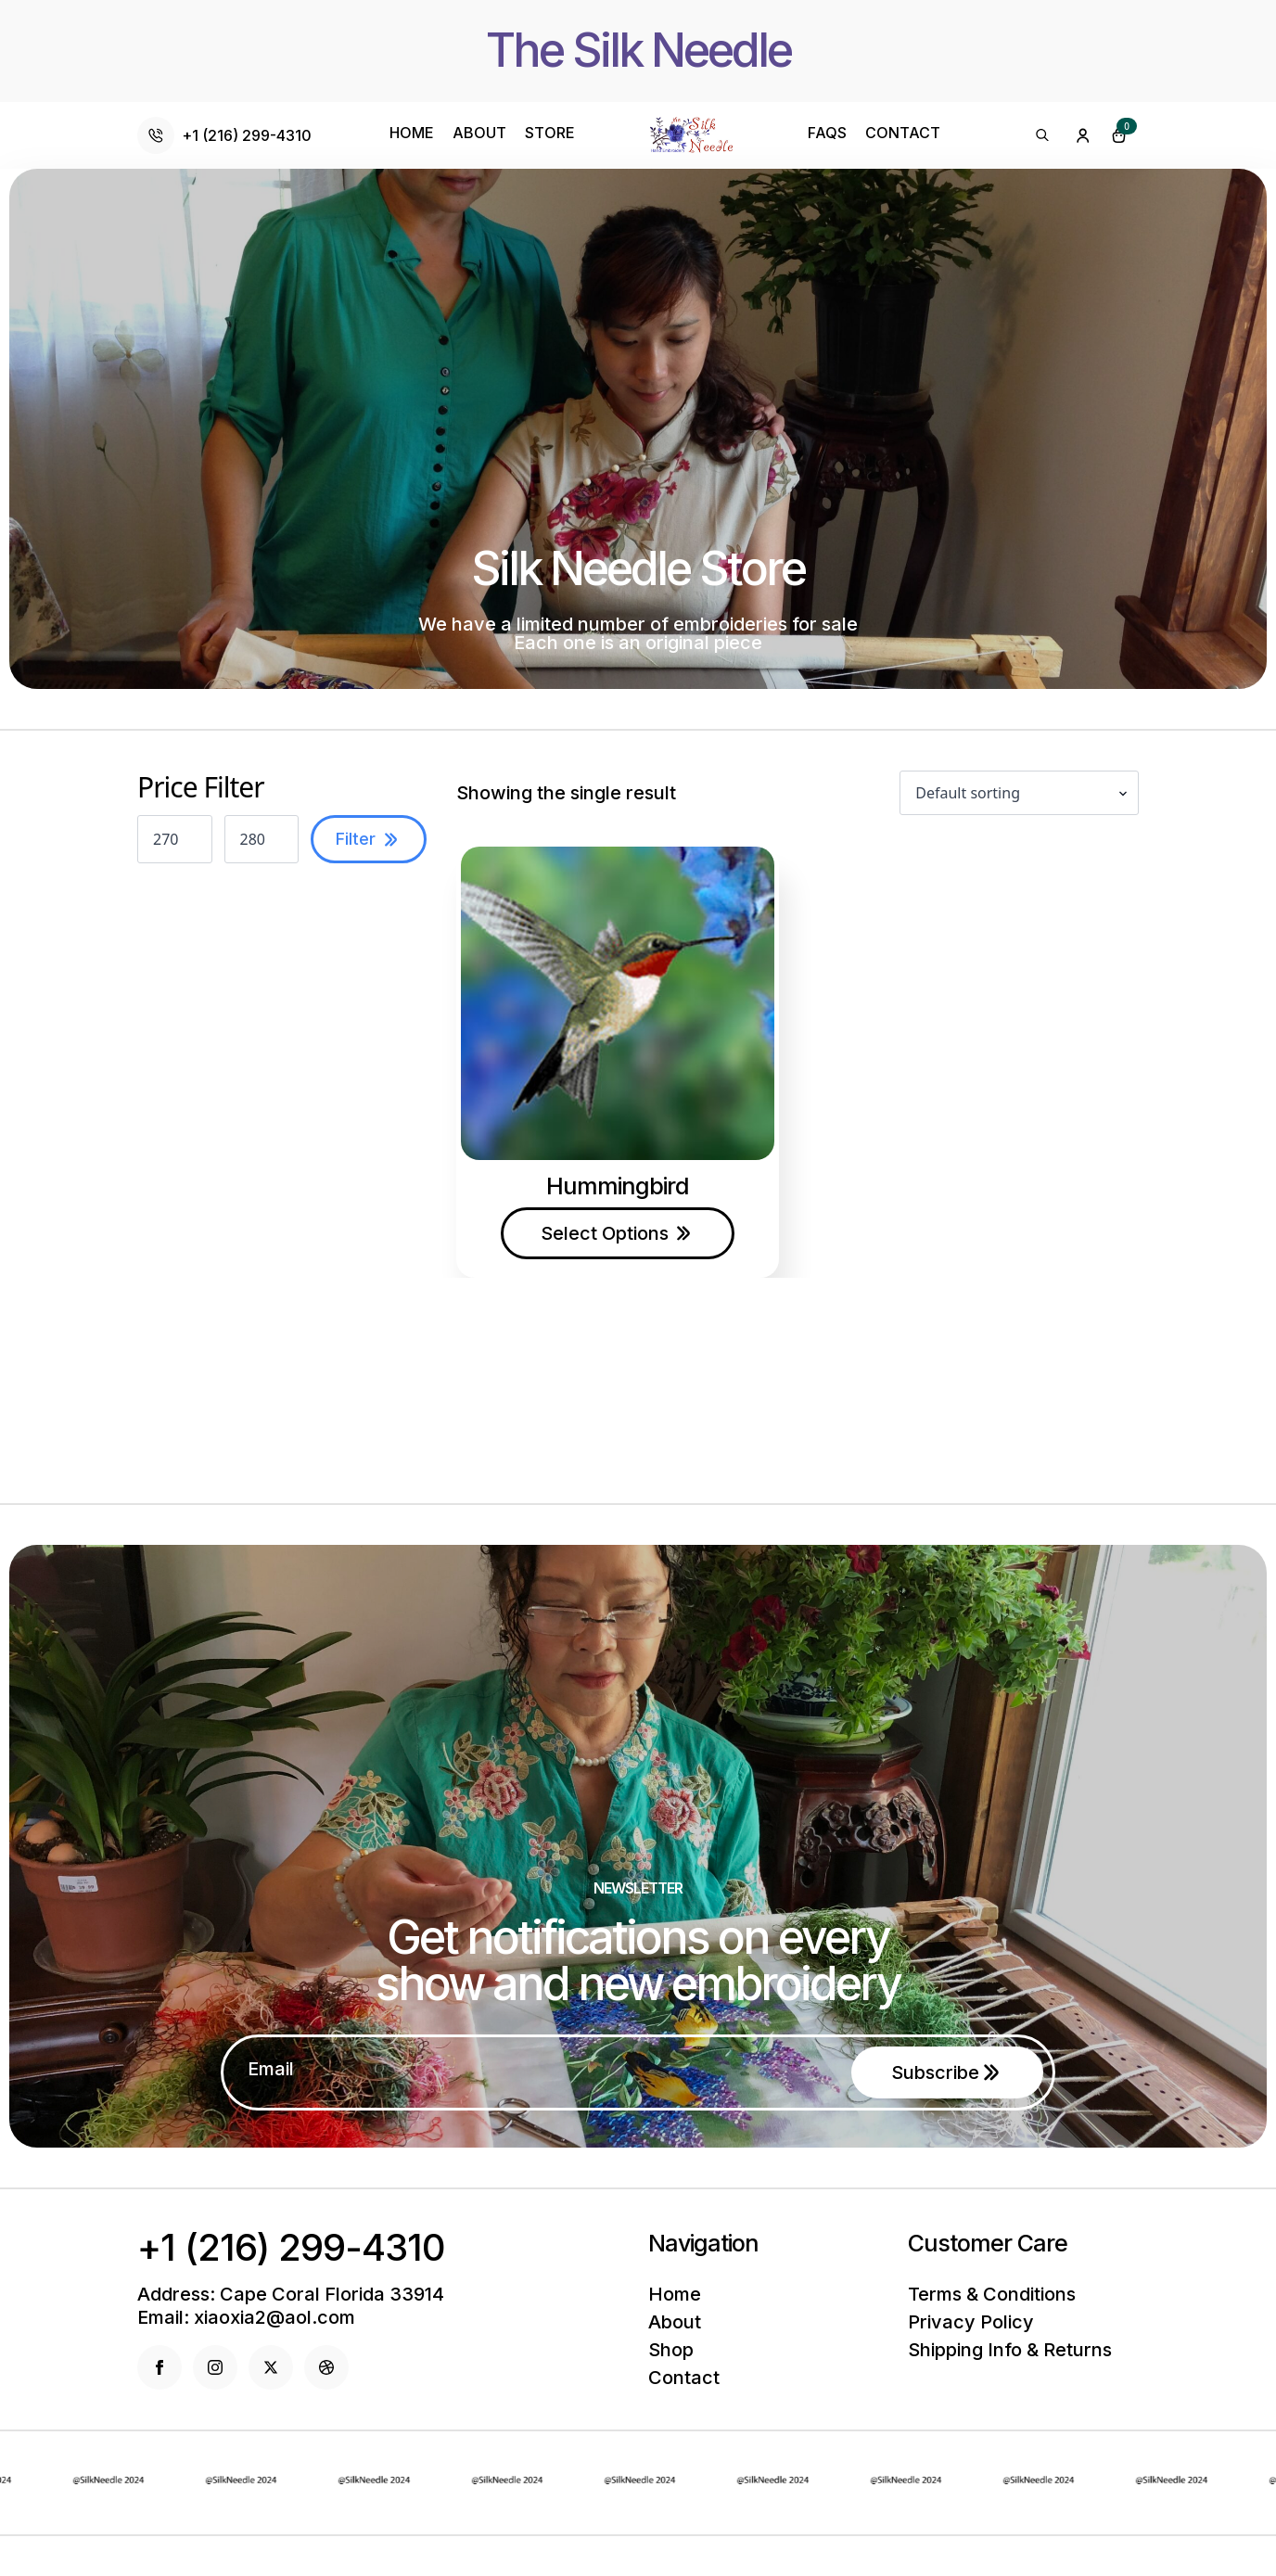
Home (411, 133)
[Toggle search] (1042, 135)
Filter (356, 838)
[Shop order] (1019, 793)
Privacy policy (971, 2322)
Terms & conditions (992, 2294)
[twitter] (271, 2367)
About (479, 133)
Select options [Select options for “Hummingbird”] (605, 1233)
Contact (902, 133)
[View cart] (1119, 135)
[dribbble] (326, 2367)
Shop (671, 2349)
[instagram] (215, 2367)
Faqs (827, 133)
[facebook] (159, 2367)
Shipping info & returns (1010, 2349)
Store (550, 133)
